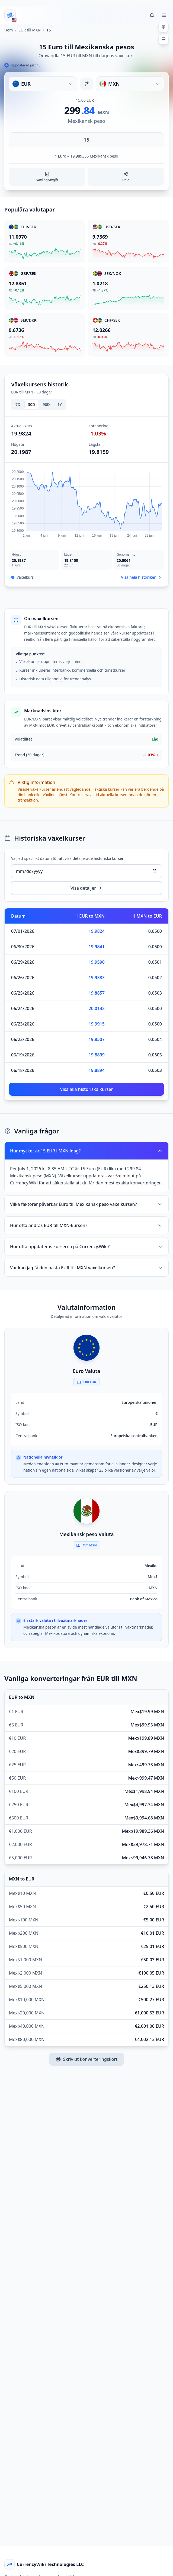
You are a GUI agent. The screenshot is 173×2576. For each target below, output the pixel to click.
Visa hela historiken (141, 577)
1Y (59, 404)
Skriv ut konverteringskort (87, 2059)
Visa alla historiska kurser (86, 1089)
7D (17, 404)
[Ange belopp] (86, 139)
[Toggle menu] (164, 15)
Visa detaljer (86, 888)
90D (46, 404)
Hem (8, 30)
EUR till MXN (30, 30)
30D (31, 404)
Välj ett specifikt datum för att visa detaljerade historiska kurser (67, 858)
